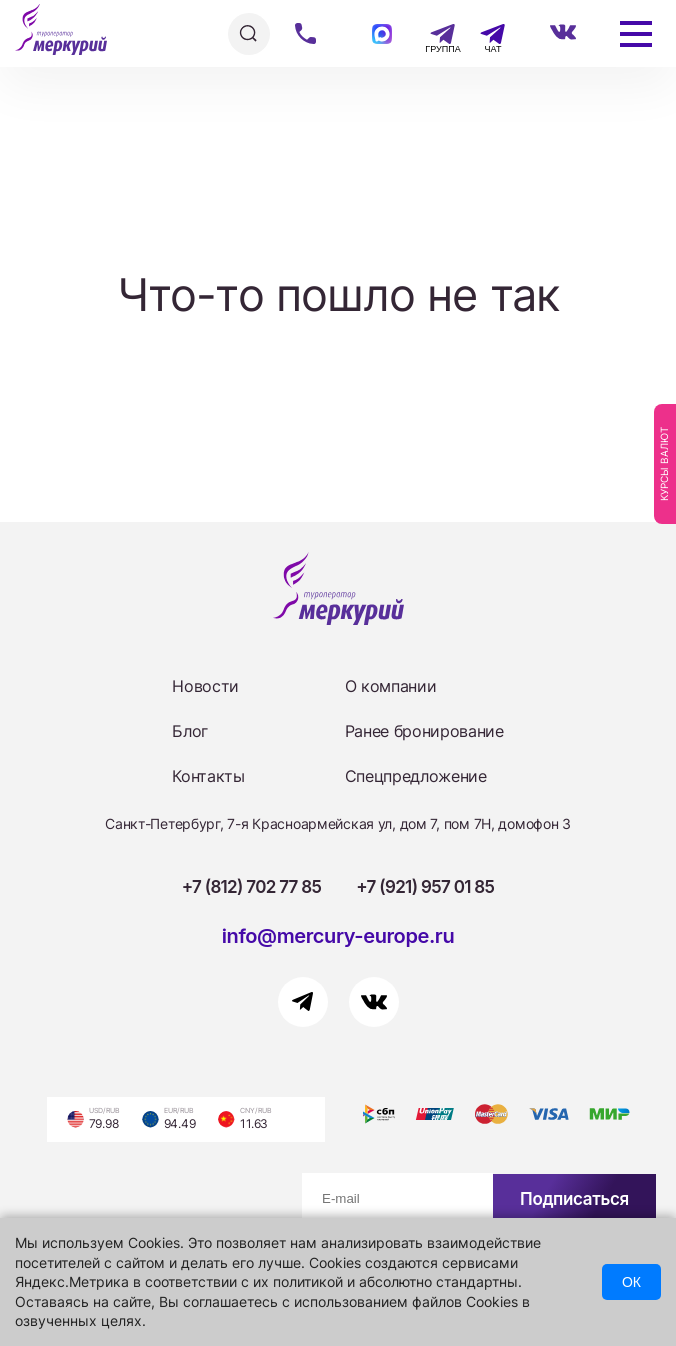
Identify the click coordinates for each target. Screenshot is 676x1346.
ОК (631, 1282)
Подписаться (574, 1199)
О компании (391, 686)
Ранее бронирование (424, 731)
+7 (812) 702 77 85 (252, 887)
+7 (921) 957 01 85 (425, 887)
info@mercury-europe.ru (338, 936)
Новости (205, 686)
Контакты (208, 776)
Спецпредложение (416, 776)
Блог (190, 731)
